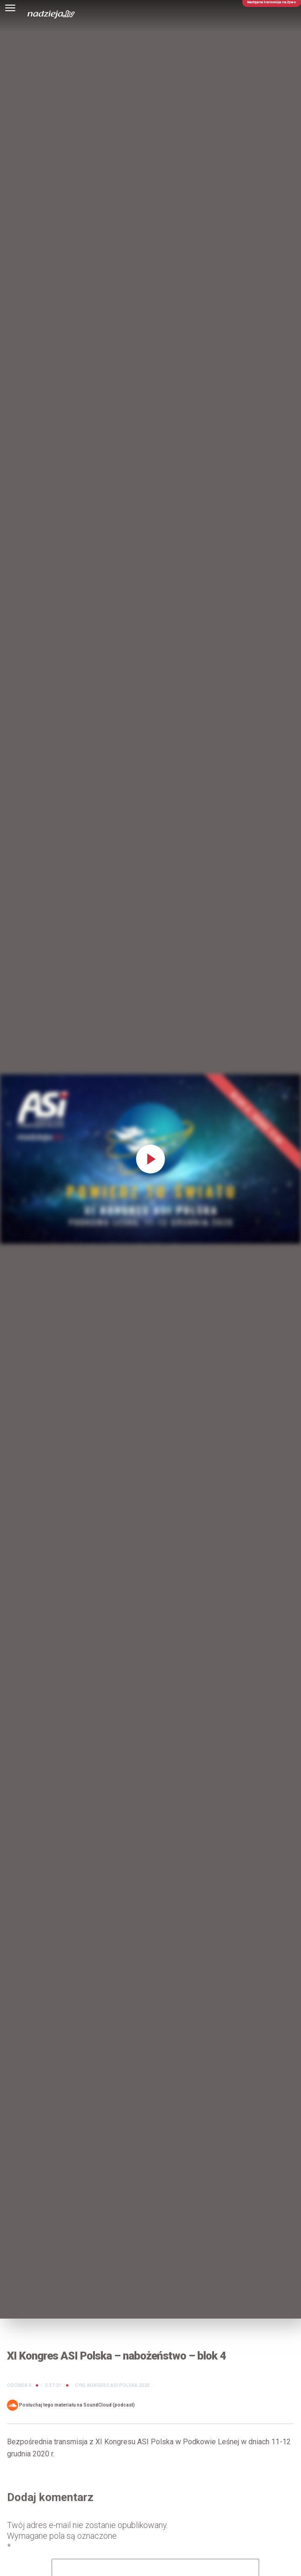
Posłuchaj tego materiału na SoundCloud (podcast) (71, 2405)
